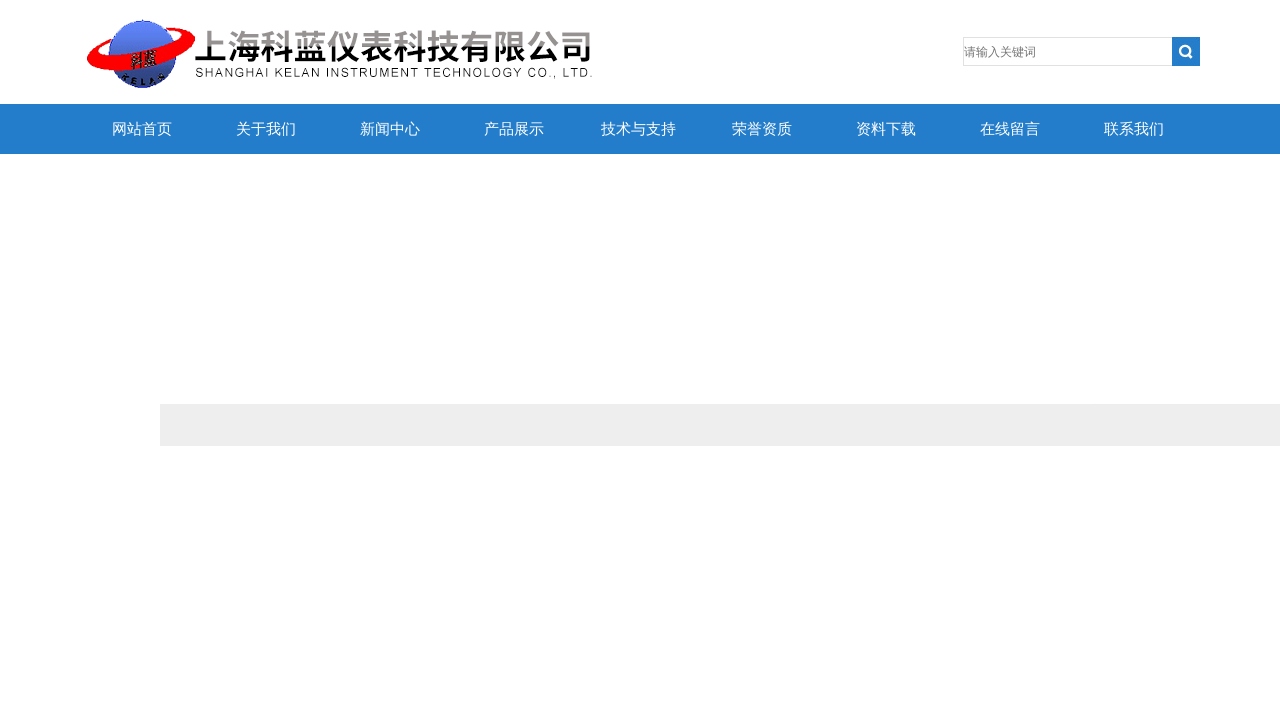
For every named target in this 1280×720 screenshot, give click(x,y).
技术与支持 (638, 129)
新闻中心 (390, 129)
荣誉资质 (762, 129)
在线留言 (1010, 129)
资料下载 (886, 129)
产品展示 (514, 129)
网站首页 (142, 129)
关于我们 (266, 129)
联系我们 (1134, 129)
